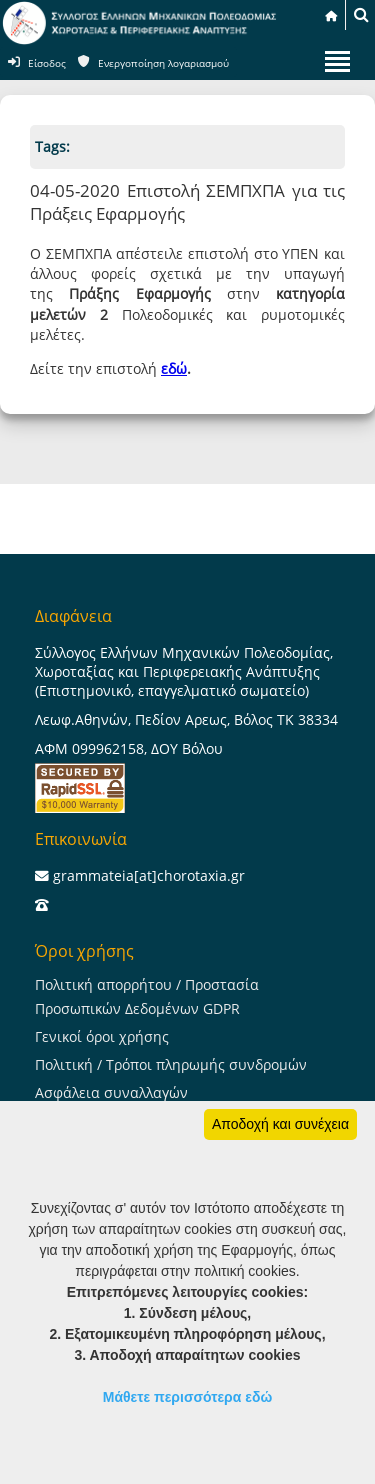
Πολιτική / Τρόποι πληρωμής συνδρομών (171, 1064)
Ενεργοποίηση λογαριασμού (163, 63)
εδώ (174, 368)
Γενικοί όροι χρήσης (102, 1036)
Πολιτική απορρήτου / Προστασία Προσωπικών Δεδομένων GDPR (147, 996)
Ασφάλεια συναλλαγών (111, 1092)
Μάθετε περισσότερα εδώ (188, 1397)
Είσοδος (47, 63)
